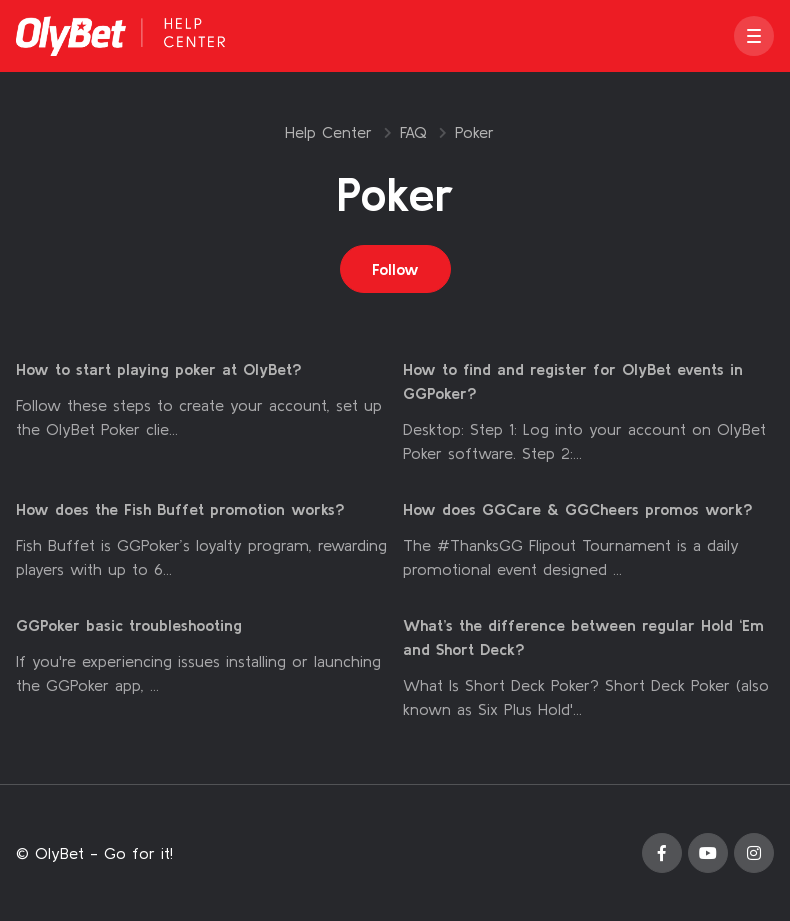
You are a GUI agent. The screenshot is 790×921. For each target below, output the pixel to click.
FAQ (413, 132)
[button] (754, 36)
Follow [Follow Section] (395, 269)
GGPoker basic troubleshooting (129, 625)
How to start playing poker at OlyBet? (159, 369)
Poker (474, 132)
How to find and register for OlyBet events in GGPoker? (573, 381)
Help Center (328, 132)
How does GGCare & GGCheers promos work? (578, 509)
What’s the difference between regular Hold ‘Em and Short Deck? (583, 637)
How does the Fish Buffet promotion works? (180, 509)
